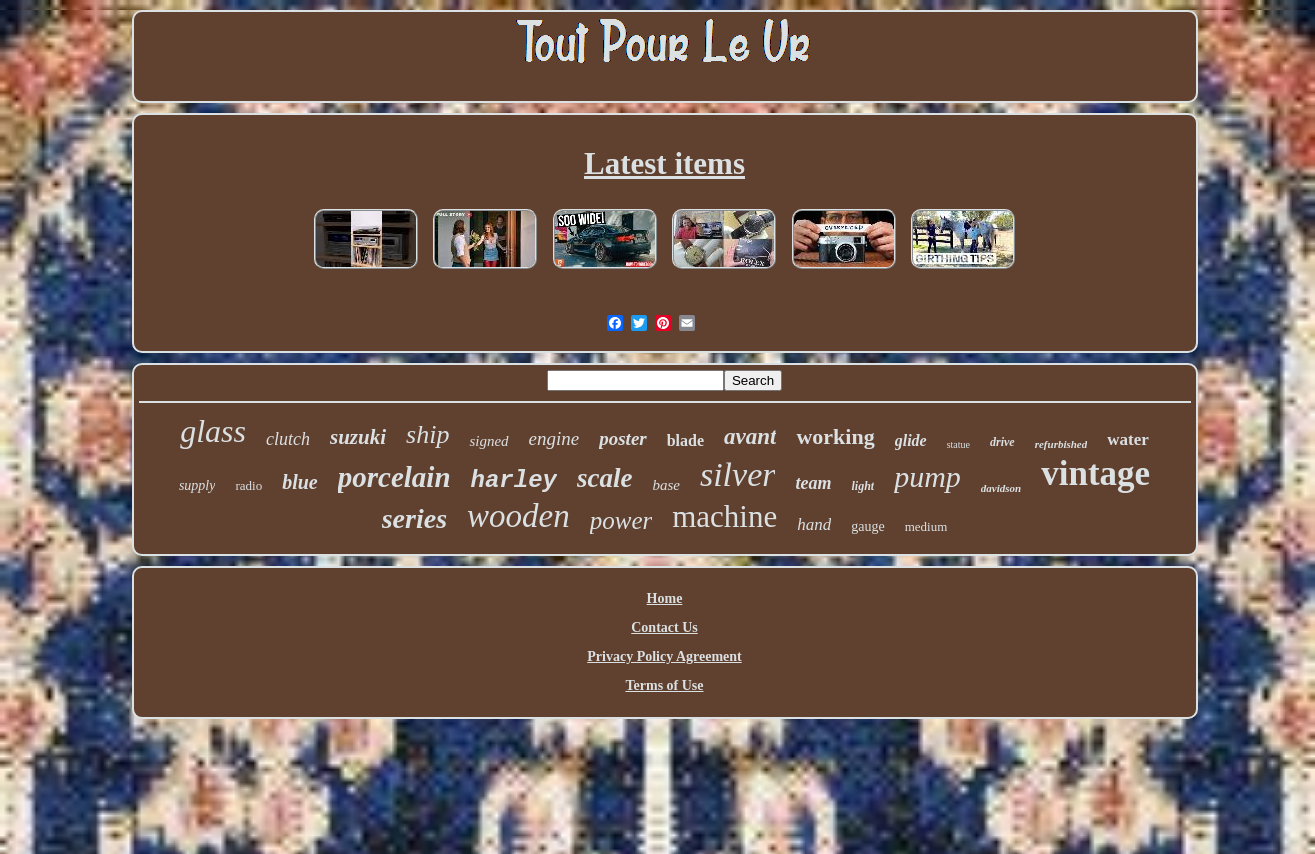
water (1128, 439)
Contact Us (664, 627)
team (813, 483)
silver (738, 474)
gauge (867, 526)
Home (665, 598)
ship (427, 434)
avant (750, 436)
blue (300, 482)
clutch (288, 439)
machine (724, 516)
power (621, 520)
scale (604, 478)
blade (685, 440)
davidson (1001, 488)
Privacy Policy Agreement (664, 656)
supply (197, 485)
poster (623, 438)
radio (248, 485)
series (414, 518)
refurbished (1061, 444)
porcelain (394, 477)
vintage (1095, 473)
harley (514, 480)
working (835, 436)
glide (911, 440)
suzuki (358, 437)
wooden (518, 516)
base (666, 485)
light (862, 486)
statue (958, 444)
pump (927, 476)
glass (213, 431)
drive (1002, 442)
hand (814, 524)
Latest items (664, 163)
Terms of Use (664, 685)
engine (554, 438)
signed (488, 441)
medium (926, 526)
